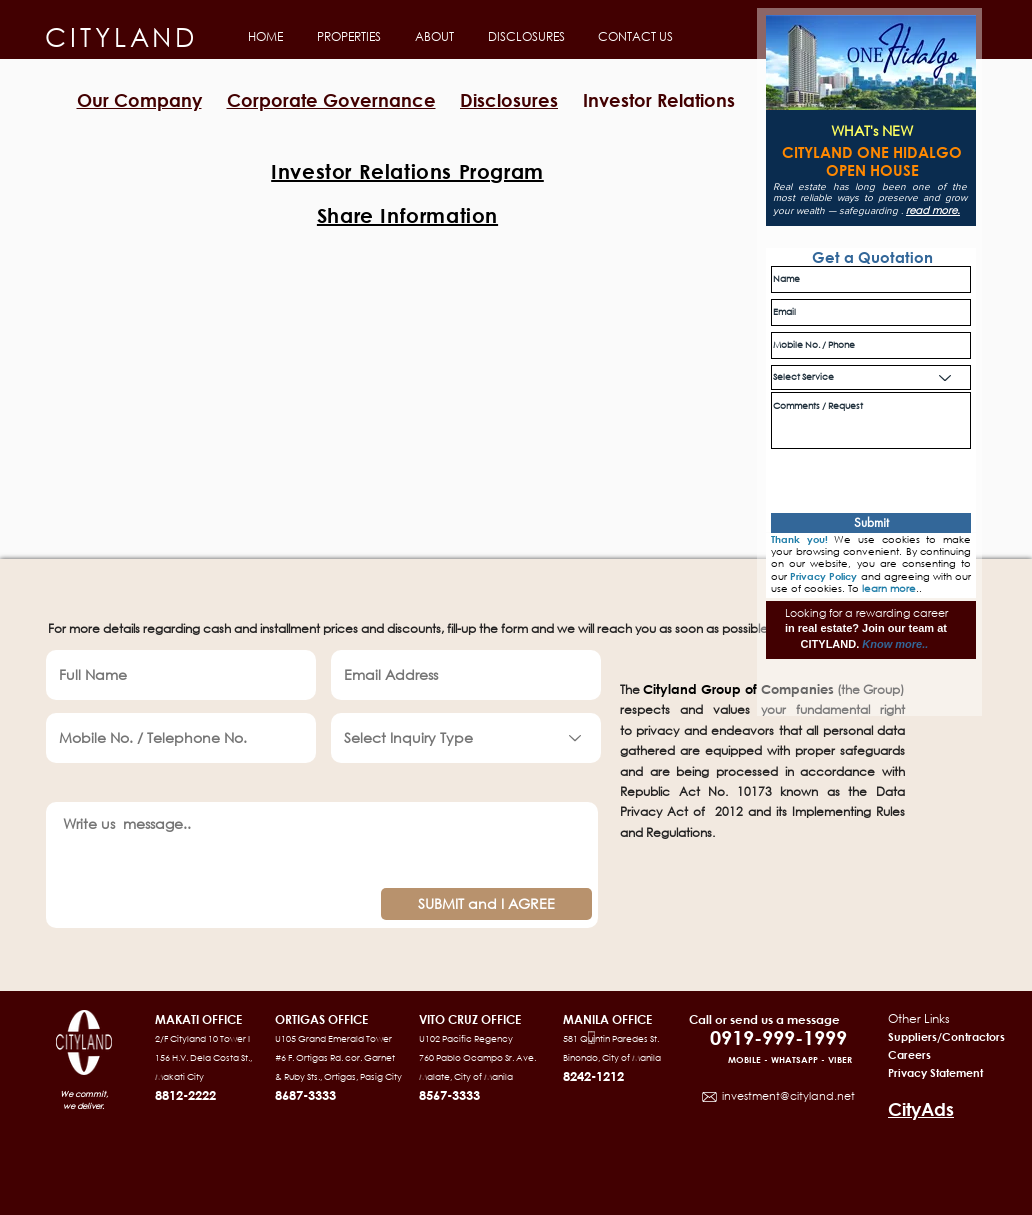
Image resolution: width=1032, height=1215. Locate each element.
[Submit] (871, 523)
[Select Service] (871, 377)
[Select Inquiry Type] (466, 738)
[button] (347, 37)
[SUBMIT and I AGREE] (486, 904)
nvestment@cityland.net (789, 1096)
